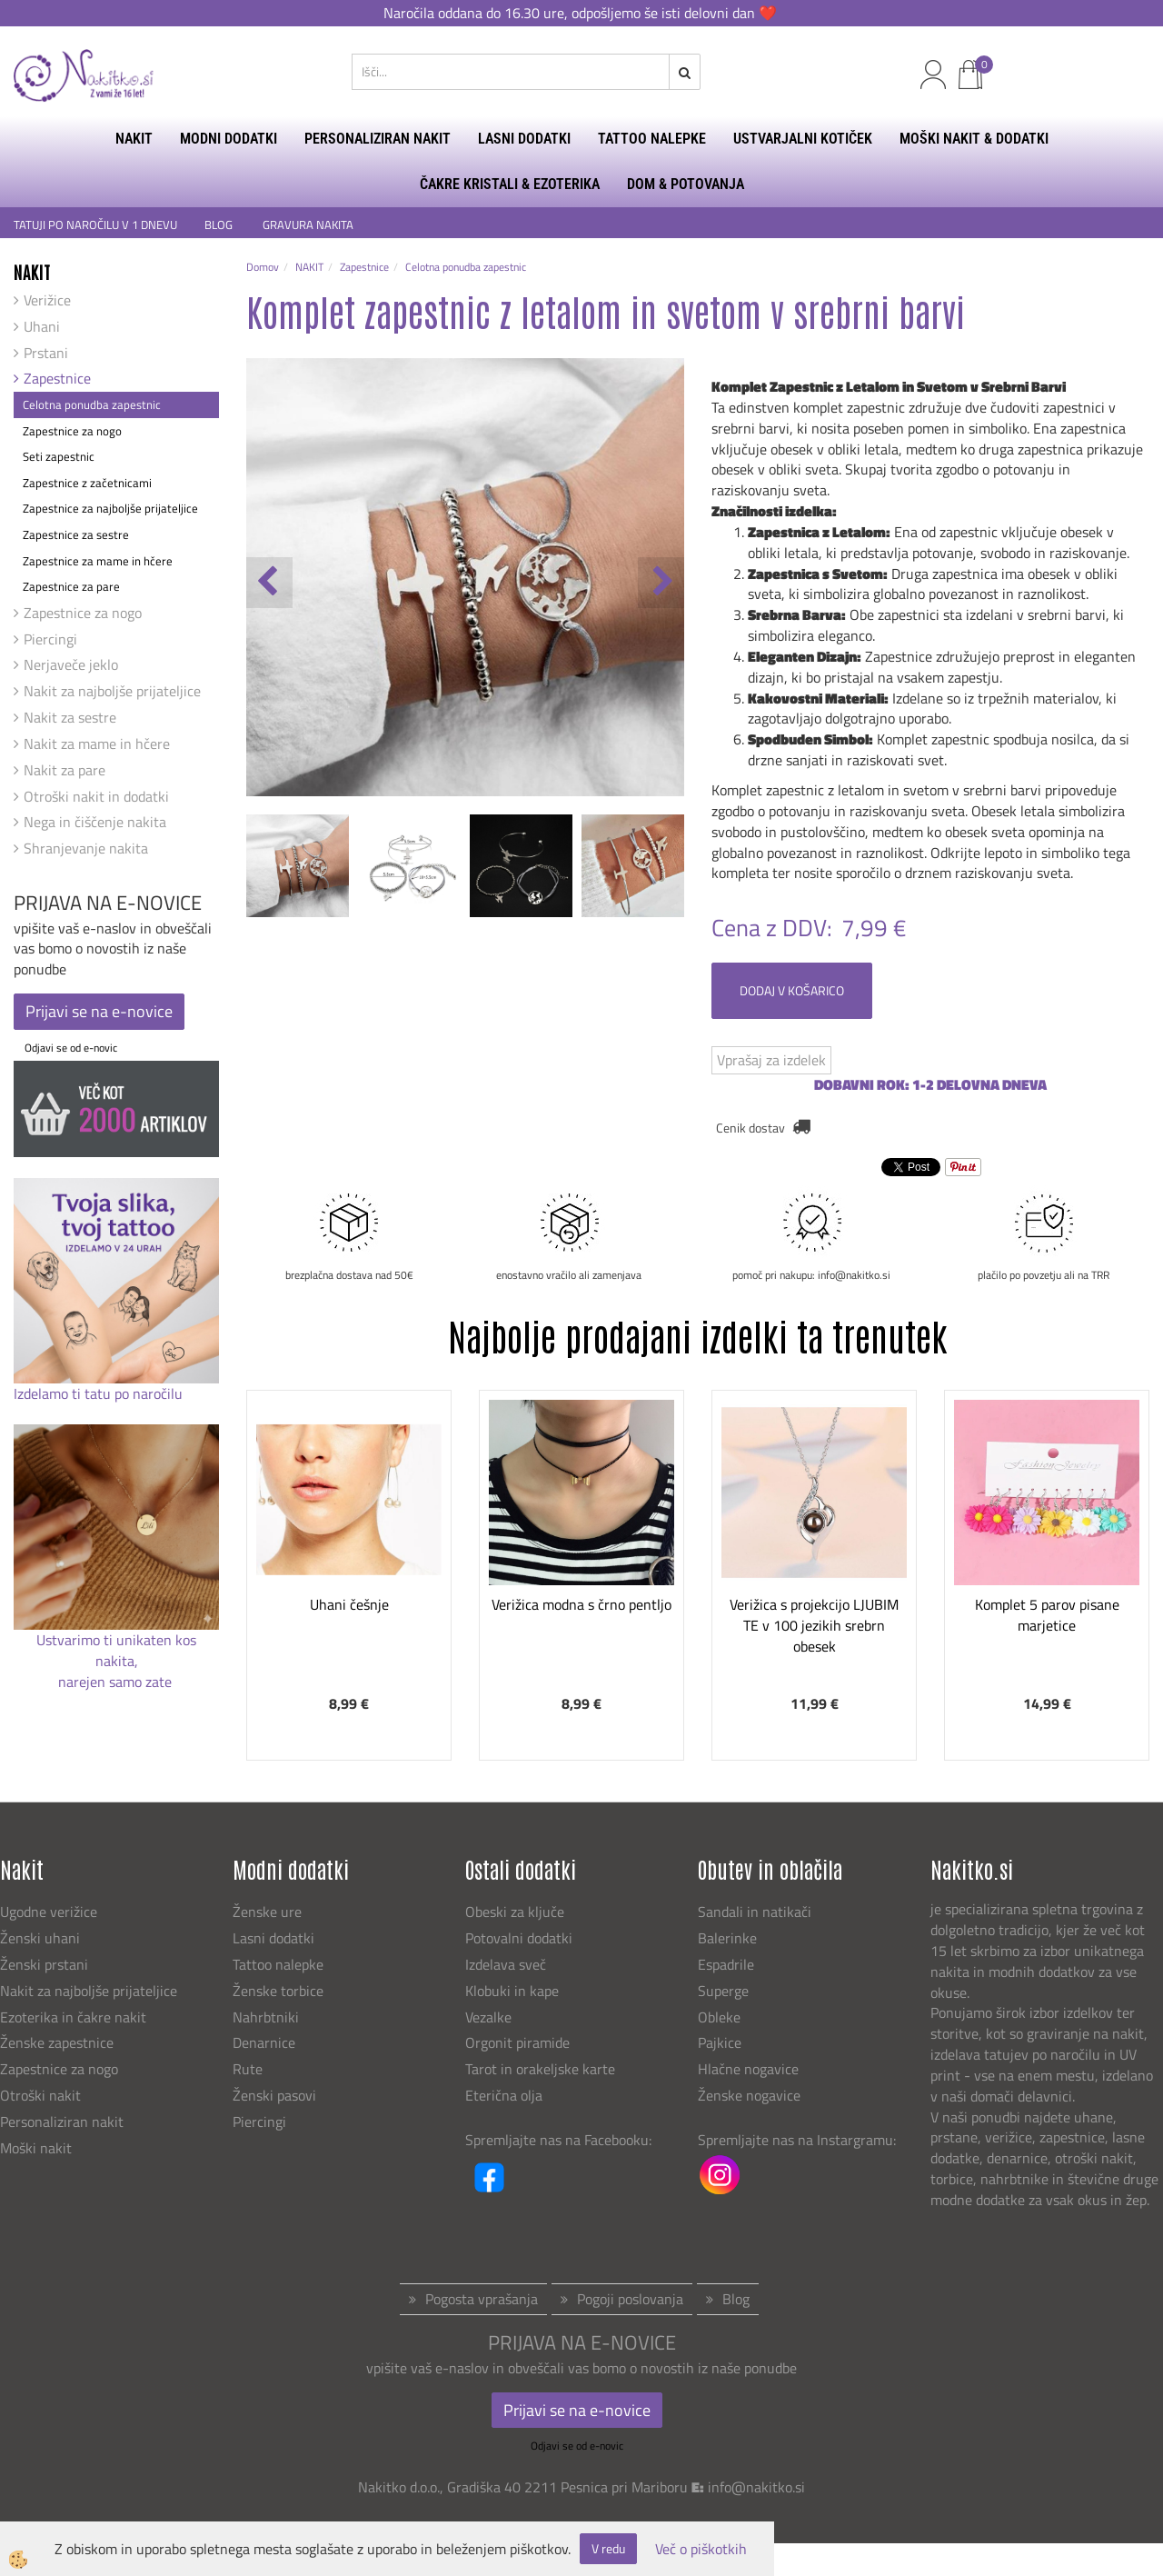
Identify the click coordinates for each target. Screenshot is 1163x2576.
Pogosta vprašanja (481, 2299)
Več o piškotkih (701, 2549)
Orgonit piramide (517, 2042)
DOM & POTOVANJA (685, 184)
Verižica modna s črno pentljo (581, 1604)
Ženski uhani (42, 1938)
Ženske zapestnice (58, 2042)
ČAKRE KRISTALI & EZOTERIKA (510, 184)
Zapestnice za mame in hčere (98, 561)
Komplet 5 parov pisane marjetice (1047, 1614)
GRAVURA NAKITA (308, 225)
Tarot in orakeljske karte (540, 2069)
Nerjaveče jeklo (71, 664)
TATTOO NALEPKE (652, 138)
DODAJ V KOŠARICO (792, 990)
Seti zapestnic (58, 456)
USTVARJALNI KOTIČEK (802, 138)
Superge (723, 1991)
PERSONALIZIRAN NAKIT (377, 138)
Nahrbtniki (266, 2017)
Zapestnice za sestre (76, 534)
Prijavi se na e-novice (99, 1011)
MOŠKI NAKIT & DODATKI (974, 138)
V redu (608, 2548)
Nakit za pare (64, 770)
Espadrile (726, 1964)
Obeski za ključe (514, 1911)
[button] (661, 582)
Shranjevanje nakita (86, 848)
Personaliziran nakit (62, 2121)
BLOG (219, 225)
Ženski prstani (46, 1964)
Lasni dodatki (273, 1938)
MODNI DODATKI (228, 138)
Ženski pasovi (276, 2095)
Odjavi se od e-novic (71, 1047)
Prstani (46, 353)
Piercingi (50, 639)
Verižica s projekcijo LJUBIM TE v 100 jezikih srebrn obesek (814, 1625)
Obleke (719, 2017)
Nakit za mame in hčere (97, 743)
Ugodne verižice (48, 1911)
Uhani (42, 326)
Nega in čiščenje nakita (95, 822)
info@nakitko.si (756, 2487)
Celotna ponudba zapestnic (92, 404)
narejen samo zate (116, 1681)
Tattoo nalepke (278, 1964)
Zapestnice (57, 378)
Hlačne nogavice (748, 2069)
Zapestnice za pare (71, 586)
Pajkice (719, 2042)
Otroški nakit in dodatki (96, 796)
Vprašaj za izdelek (771, 1060)
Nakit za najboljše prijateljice (112, 691)
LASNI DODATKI (524, 138)
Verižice (47, 300)
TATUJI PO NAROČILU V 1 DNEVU (95, 225)
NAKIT (134, 138)
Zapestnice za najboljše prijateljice (110, 508)
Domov (262, 266)
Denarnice (264, 2042)
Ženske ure (269, 1911)
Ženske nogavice (749, 2095)
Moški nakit (37, 2148)
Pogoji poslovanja (630, 2299)
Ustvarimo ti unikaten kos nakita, (116, 1650)
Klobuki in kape (512, 1991)
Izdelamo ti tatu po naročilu (100, 1393)
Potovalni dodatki (518, 1938)
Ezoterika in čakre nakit (75, 2017)
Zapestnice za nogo (72, 431)
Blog (736, 2299)
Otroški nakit (40, 2095)
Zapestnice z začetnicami (87, 483)
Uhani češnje (349, 1604)
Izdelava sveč (505, 1964)
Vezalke (488, 2017)
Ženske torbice (278, 1991)
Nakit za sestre (70, 717)
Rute (248, 2069)
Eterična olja (503, 2095)
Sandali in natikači (756, 1911)
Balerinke (727, 1938)
